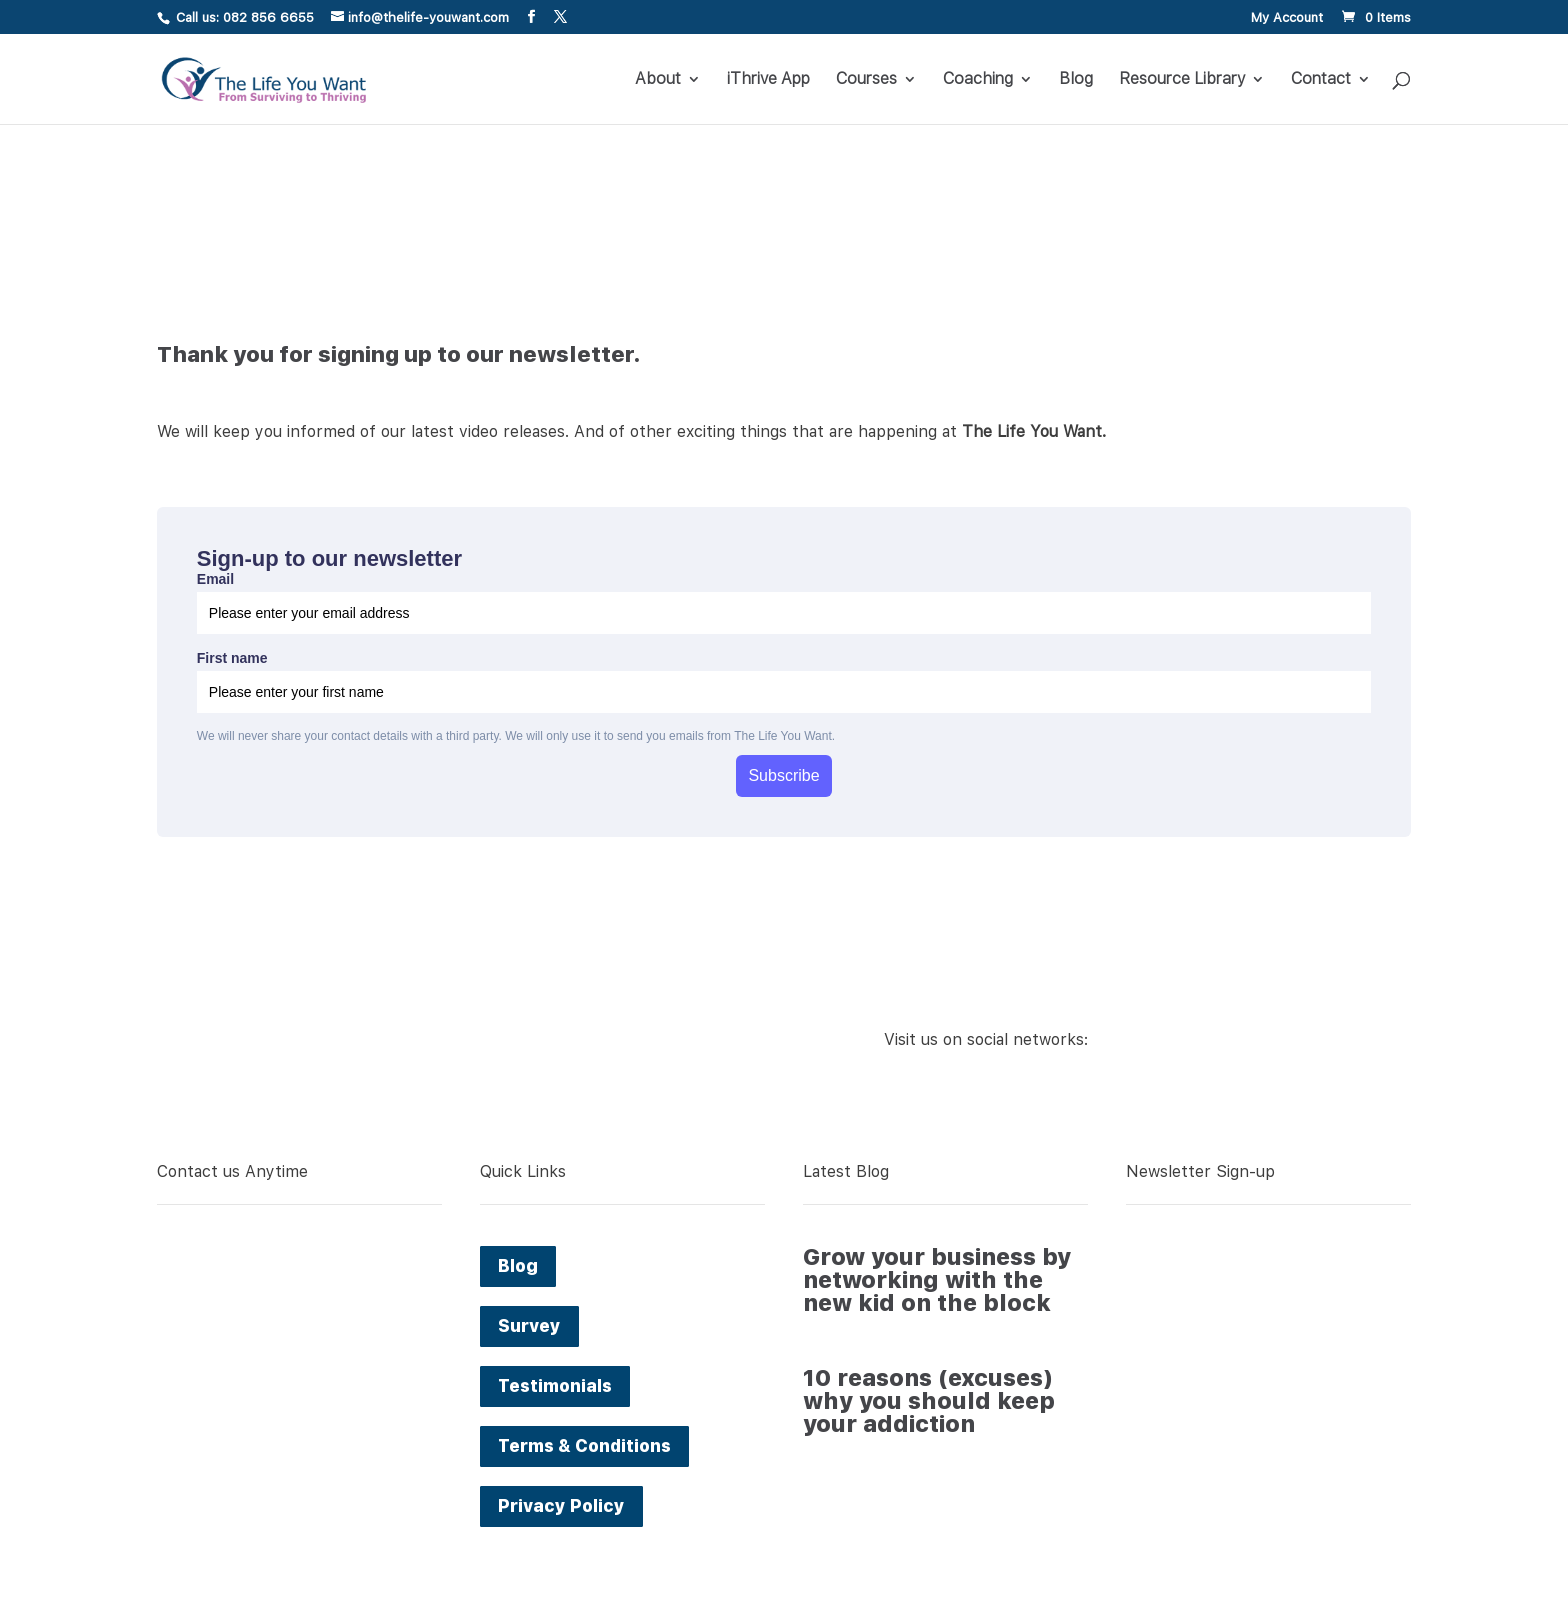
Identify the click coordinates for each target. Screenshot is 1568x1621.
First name (232, 658)
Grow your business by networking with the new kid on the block (937, 1280)
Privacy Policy (561, 1506)
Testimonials (555, 1386)
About (658, 80)
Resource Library (1182, 80)
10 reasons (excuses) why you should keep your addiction (929, 1401)
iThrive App (768, 80)
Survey (529, 1326)
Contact (1321, 80)
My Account (1287, 18)
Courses (866, 80)
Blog (1076, 80)
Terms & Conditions (584, 1446)
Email (215, 579)
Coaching (978, 80)
